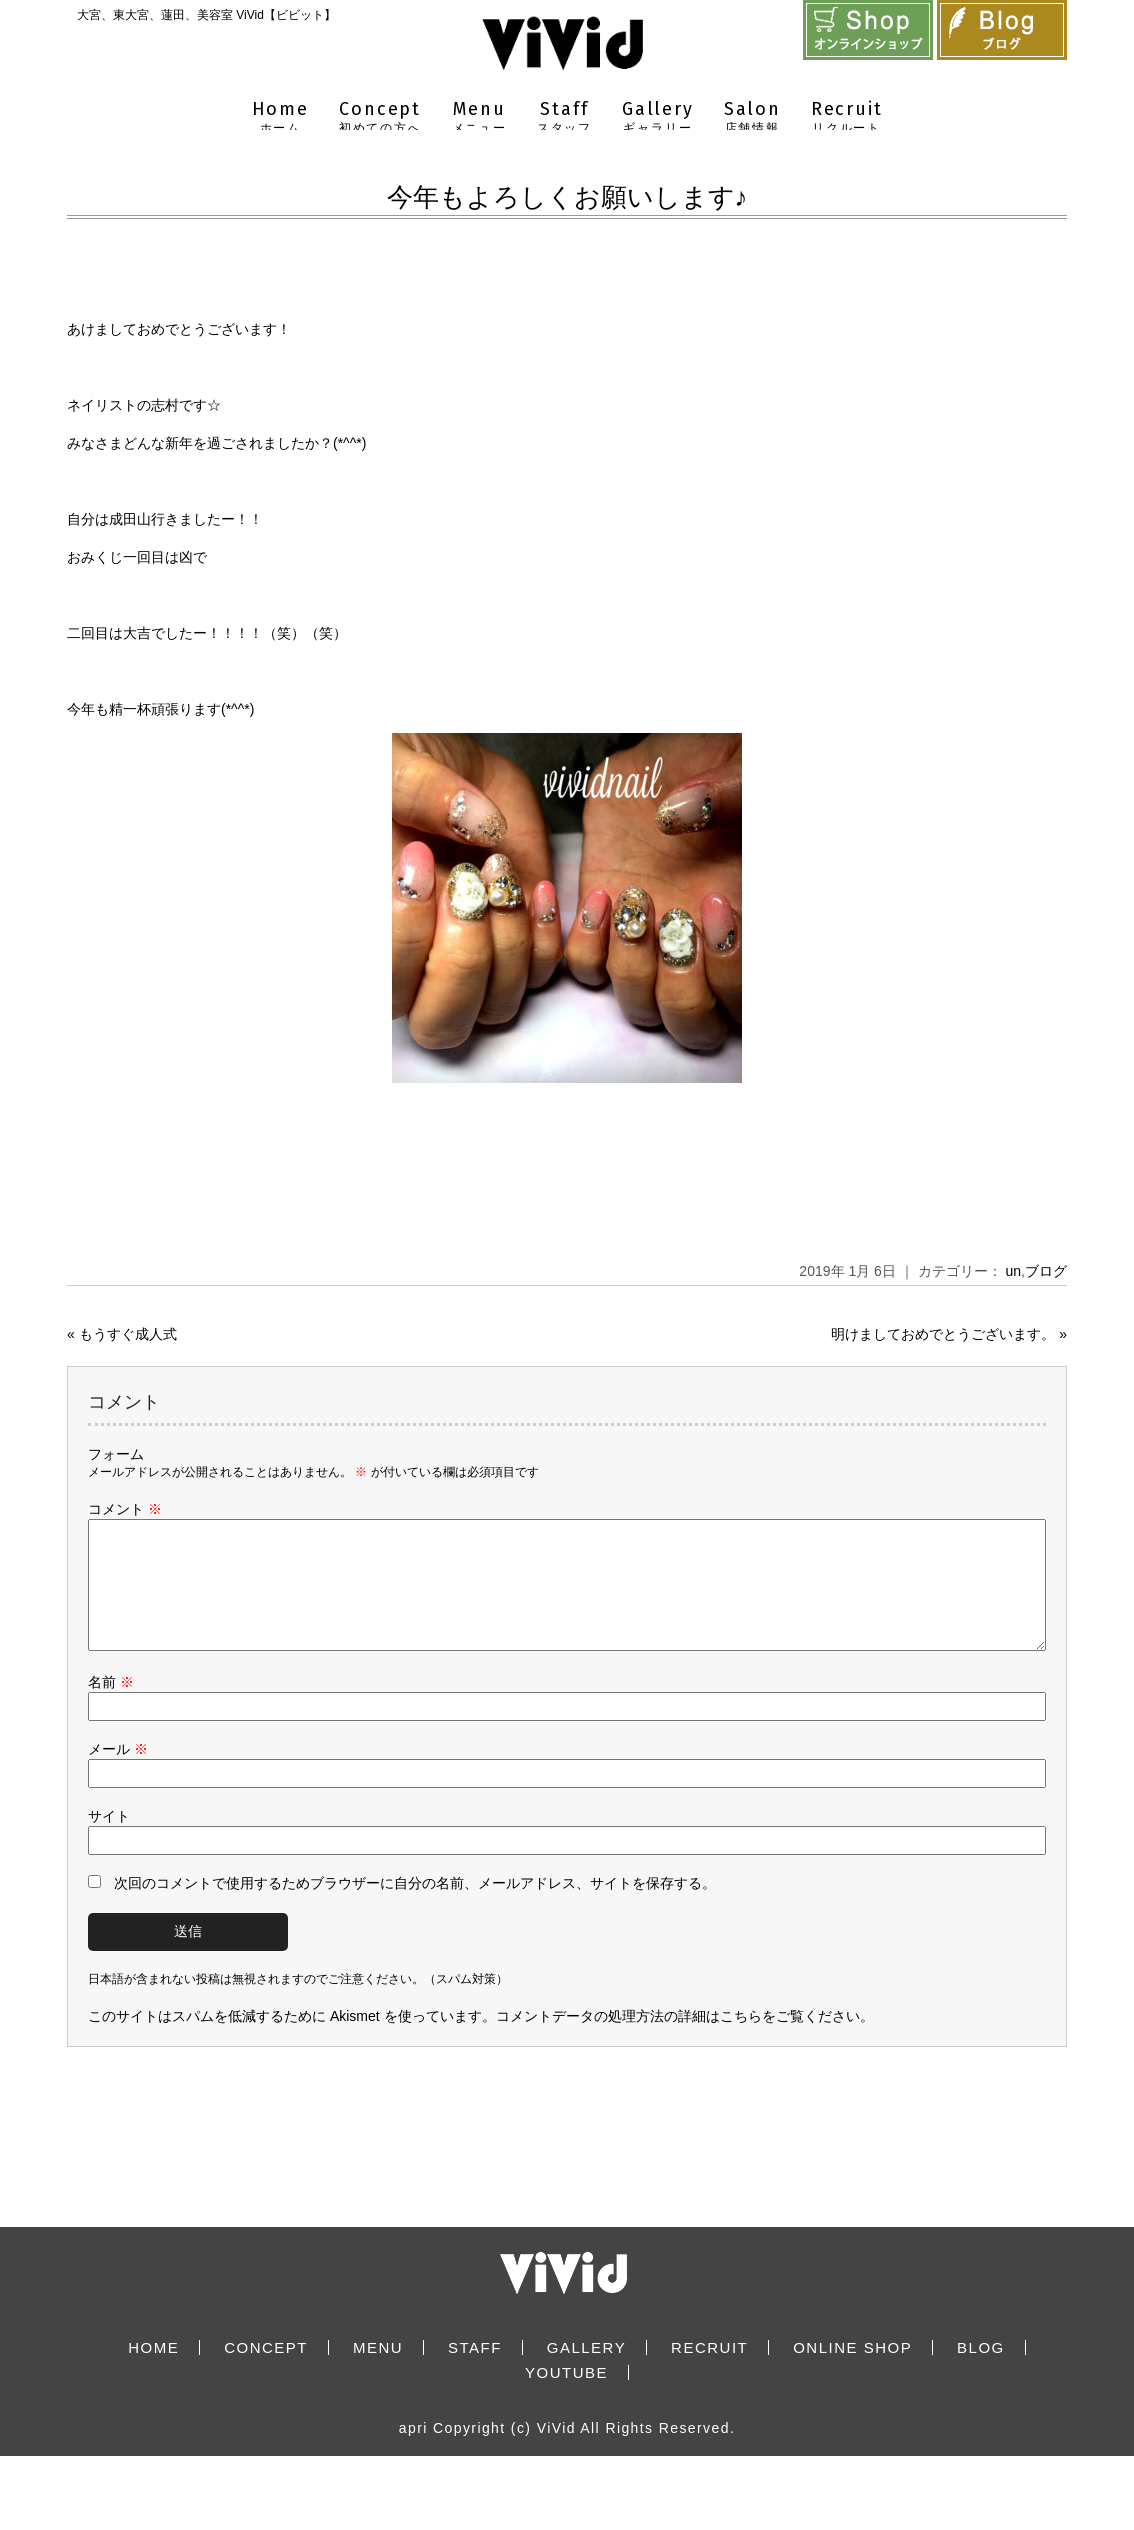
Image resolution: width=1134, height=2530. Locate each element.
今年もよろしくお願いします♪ (567, 197)
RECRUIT (709, 2371)
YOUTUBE (566, 2396)
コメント (125, 1509)
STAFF (475, 2371)
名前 (111, 1706)
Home (280, 117)
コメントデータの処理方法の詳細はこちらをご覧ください (678, 2040)
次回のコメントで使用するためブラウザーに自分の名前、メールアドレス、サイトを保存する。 (415, 1907)
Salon (752, 117)
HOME (153, 2371)
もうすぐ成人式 (128, 1334)
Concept (380, 117)
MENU (378, 2371)
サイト (109, 1840)
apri (413, 2452)
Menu (479, 117)
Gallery (658, 117)
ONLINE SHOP (852, 2371)
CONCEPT (266, 2371)
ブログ (1046, 1271)
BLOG (981, 2371)
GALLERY (586, 2371)
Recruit (847, 117)
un (1014, 1271)
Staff (564, 117)
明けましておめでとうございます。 (943, 1334)
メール (118, 1773)
